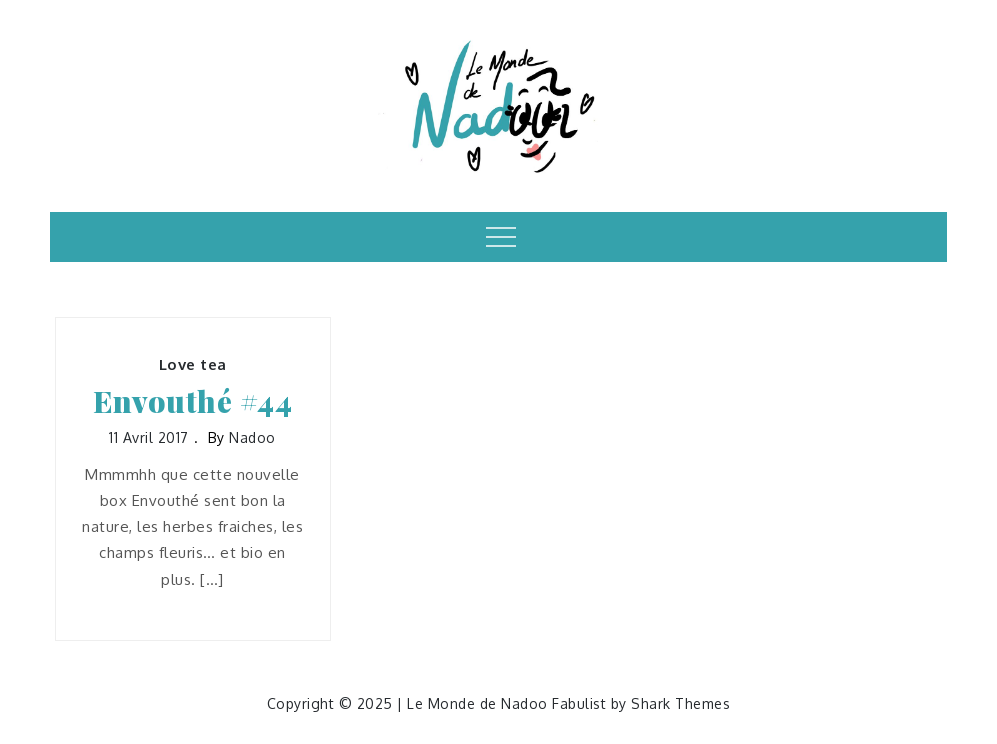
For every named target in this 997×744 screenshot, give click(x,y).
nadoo (252, 437)
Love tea (193, 364)
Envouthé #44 (192, 401)
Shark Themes (680, 703)
